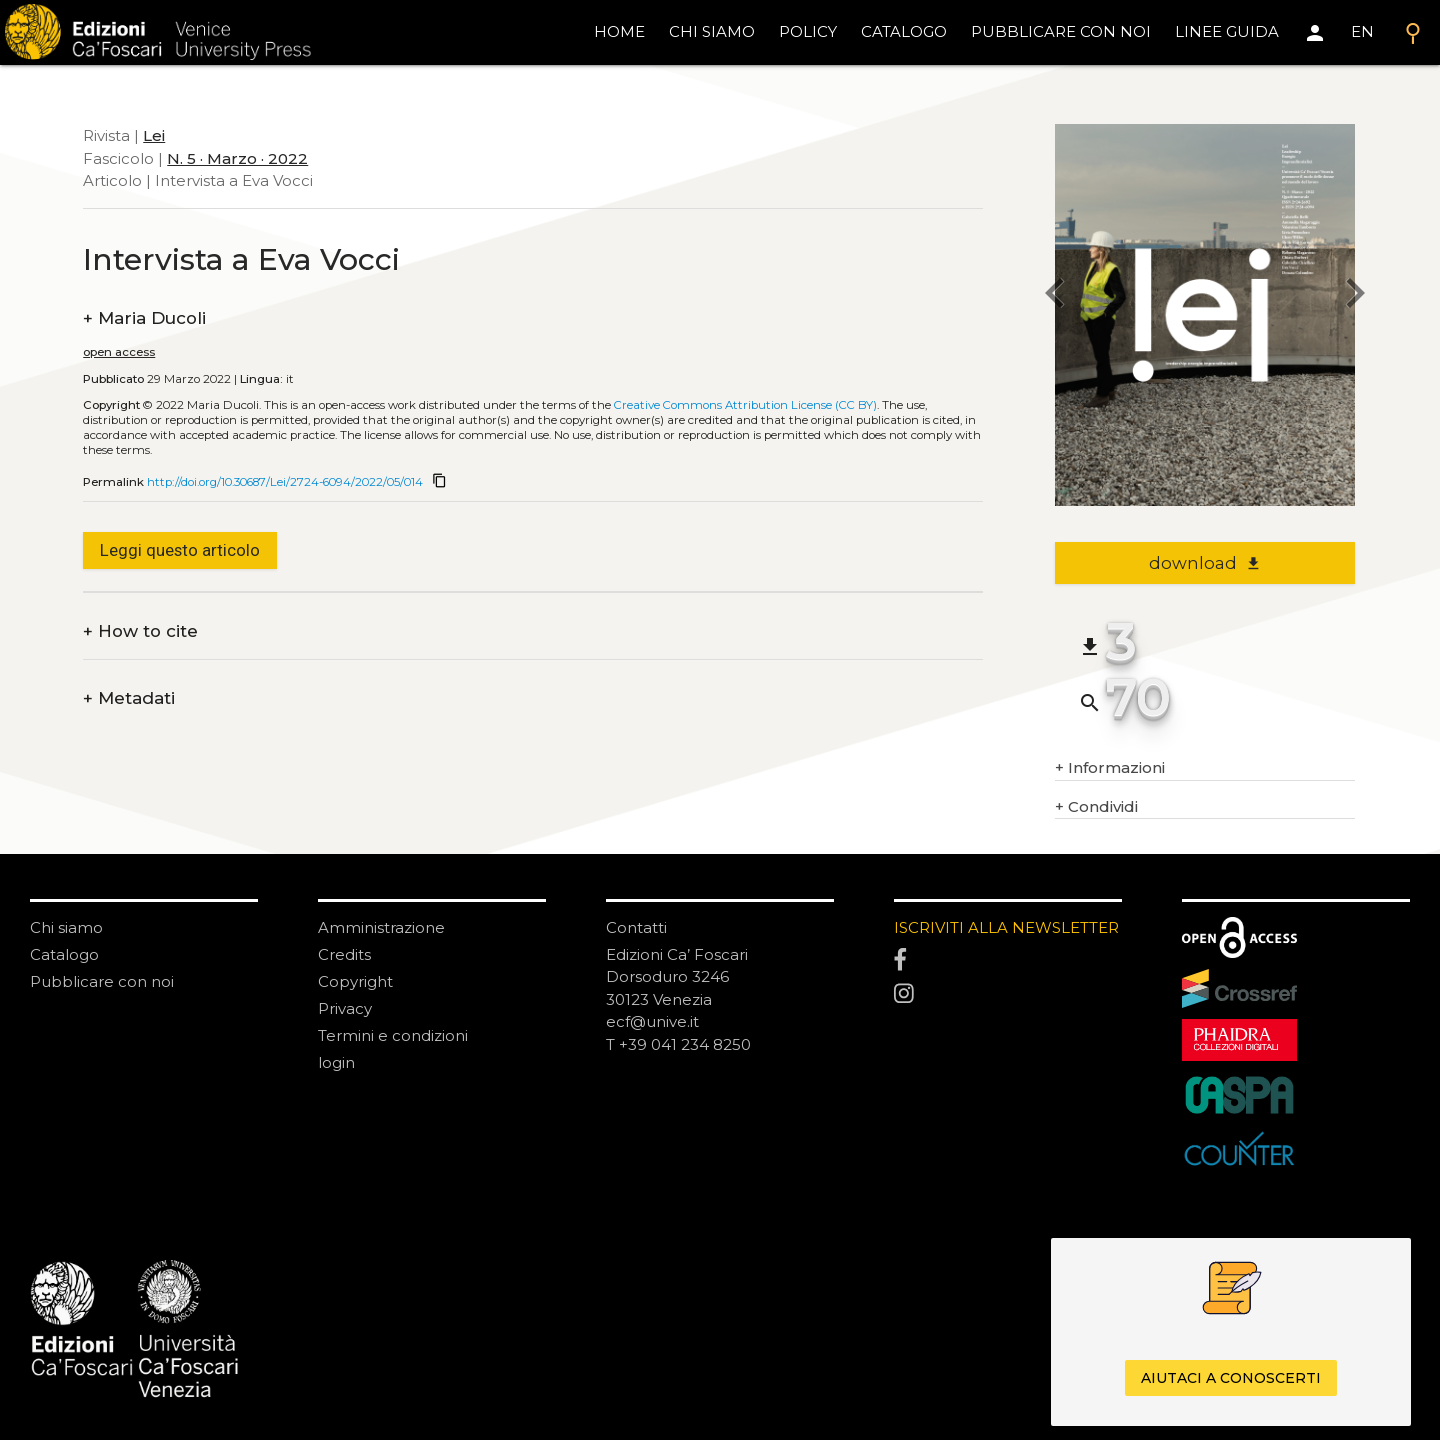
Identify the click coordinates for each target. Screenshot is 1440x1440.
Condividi (1096, 807)
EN (1362, 31)
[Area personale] (1315, 33)
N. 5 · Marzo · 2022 (237, 158)
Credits (344, 954)
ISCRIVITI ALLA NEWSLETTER (1006, 927)
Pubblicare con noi (102, 981)
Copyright (355, 981)
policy (808, 31)
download (1205, 563)
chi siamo (712, 31)
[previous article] (1055, 295)
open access (119, 352)
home (619, 31)
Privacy (345, 1008)
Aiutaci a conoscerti (1231, 1378)
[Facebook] (1008, 961)
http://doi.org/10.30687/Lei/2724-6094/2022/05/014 (285, 482)
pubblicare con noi (1061, 31)
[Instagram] (1008, 995)
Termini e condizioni (393, 1035)
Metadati (129, 698)
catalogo (904, 31)
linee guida (1227, 31)
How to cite (140, 631)
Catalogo (64, 954)
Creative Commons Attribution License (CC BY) (745, 405)
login (336, 1062)
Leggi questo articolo (180, 550)
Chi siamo (66, 927)
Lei (154, 135)
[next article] (1355, 295)
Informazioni (1110, 768)
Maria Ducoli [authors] (144, 318)
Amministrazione (381, 927)
